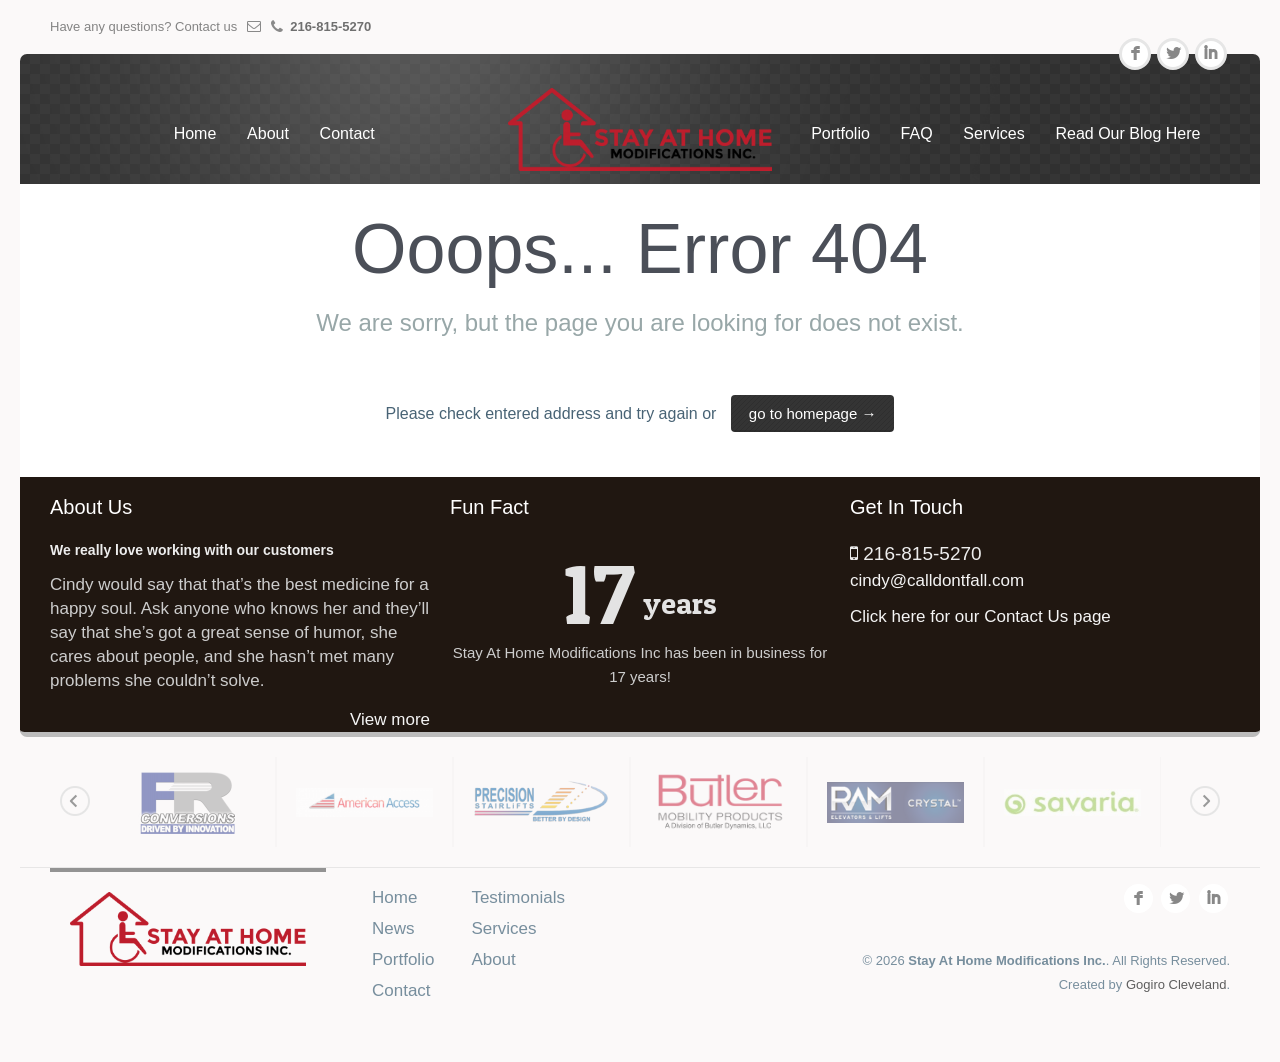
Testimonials (518, 897)
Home (195, 133)
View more (390, 719)
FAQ (917, 133)
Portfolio (840, 133)
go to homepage (813, 413)
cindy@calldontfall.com (937, 580)
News (393, 928)
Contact (347, 133)
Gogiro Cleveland (1176, 984)
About (268, 133)
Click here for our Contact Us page (980, 616)
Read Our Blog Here (1127, 133)
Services (993, 133)
